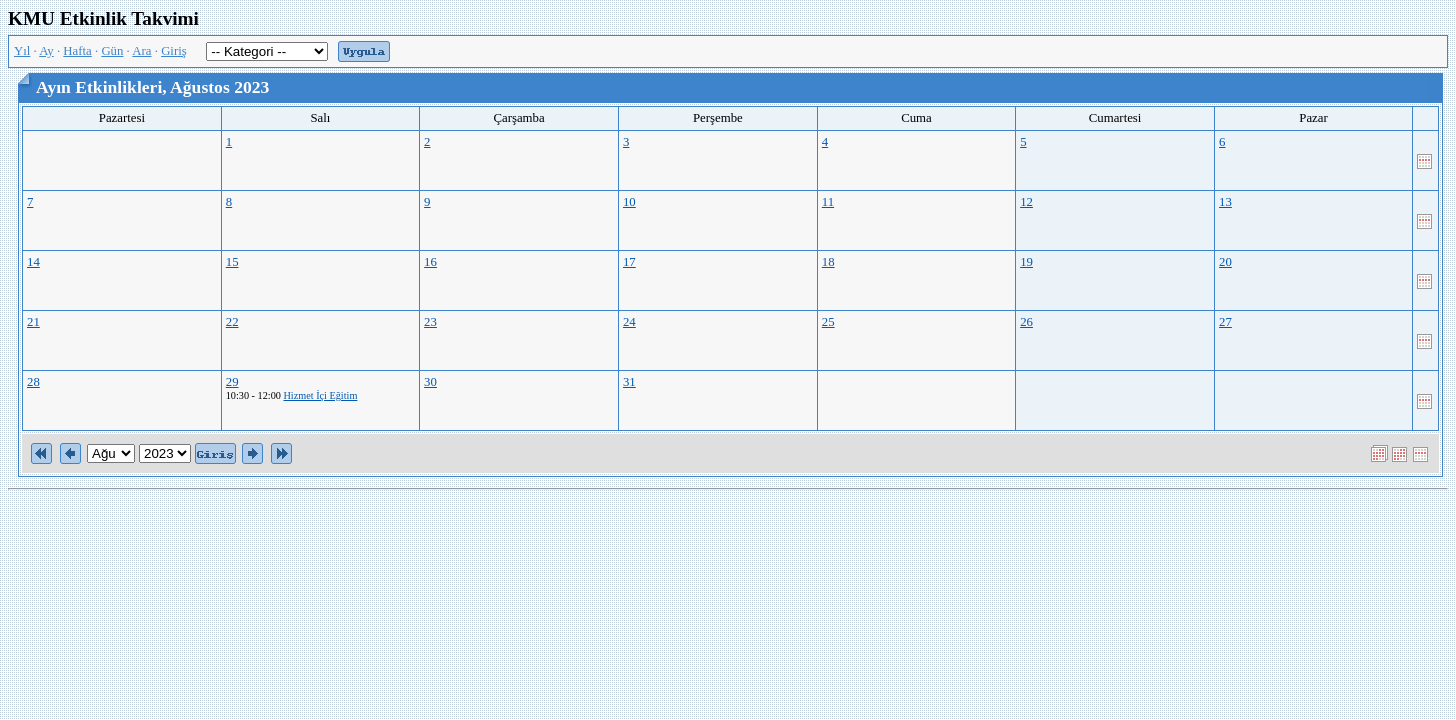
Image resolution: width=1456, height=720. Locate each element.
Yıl (22, 51)
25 (828, 322)
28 (33, 382)
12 (1026, 202)
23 (430, 322)
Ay (46, 51)
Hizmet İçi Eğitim (320, 395)
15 (232, 262)
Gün (112, 51)
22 (232, 322)
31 (629, 382)
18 (828, 262)
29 (232, 382)
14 (33, 262)
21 (33, 322)
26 (1026, 322)
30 (430, 382)
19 (1026, 262)
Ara (141, 51)
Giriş (174, 51)
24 (629, 322)
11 (828, 202)
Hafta (77, 51)
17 (629, 262)
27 (1225, 322)
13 (1225, 202)
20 (1225, 262)
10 (629, 202)
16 (430, 262)
